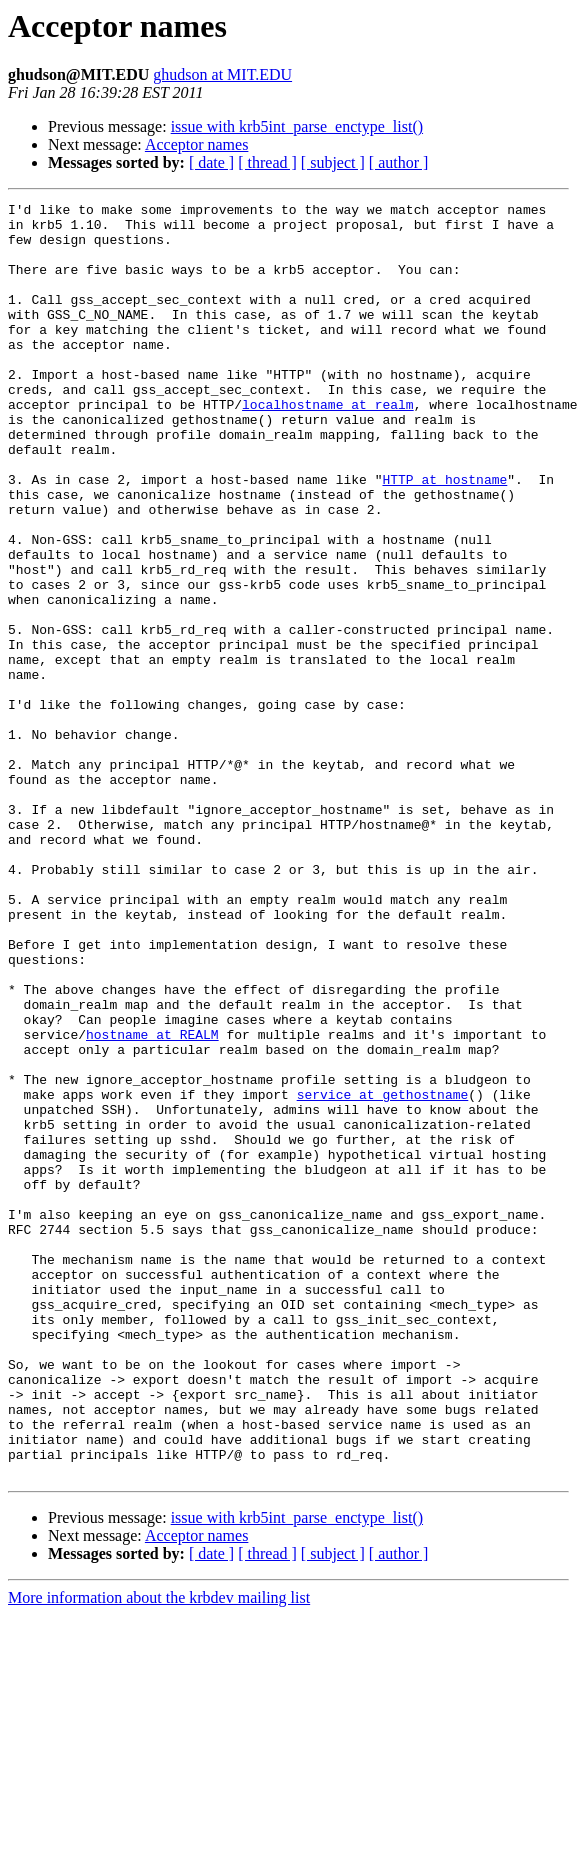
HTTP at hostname (444, 536)
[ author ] (399, 162)
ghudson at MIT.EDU (222, 74)
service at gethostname (383, 1274)
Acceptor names (197, 144)
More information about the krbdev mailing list (159, 1852)
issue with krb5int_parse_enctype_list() (297, 126)
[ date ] (211, 162)
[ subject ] (333, 162)
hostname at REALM (152, 1202)
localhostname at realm (328, 446)
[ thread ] (267, 162)
